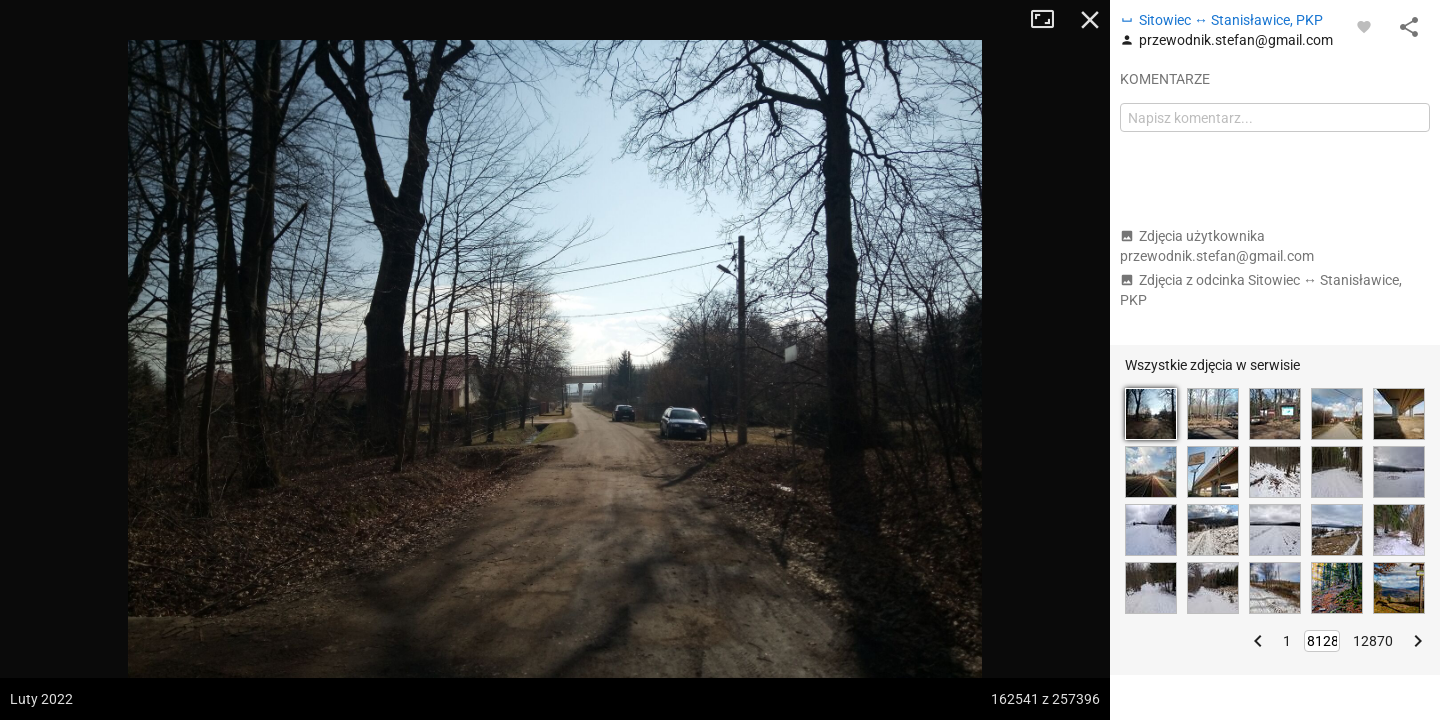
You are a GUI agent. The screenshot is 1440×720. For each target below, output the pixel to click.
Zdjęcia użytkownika (1217, 246)
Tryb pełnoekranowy (1050, 20)
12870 (1373, 641)
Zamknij (1090, 20)
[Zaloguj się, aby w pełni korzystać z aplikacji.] (1364, 26)
